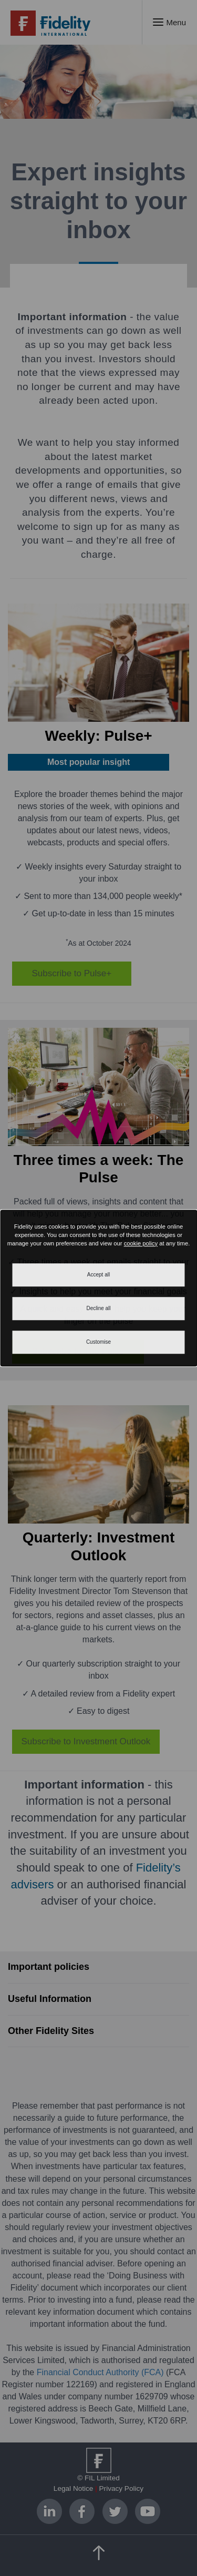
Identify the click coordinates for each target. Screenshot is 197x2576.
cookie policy (141, 1243)
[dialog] (98, 1288)
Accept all (98, 1274)
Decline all (98, 1308)
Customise (98, 1342)
